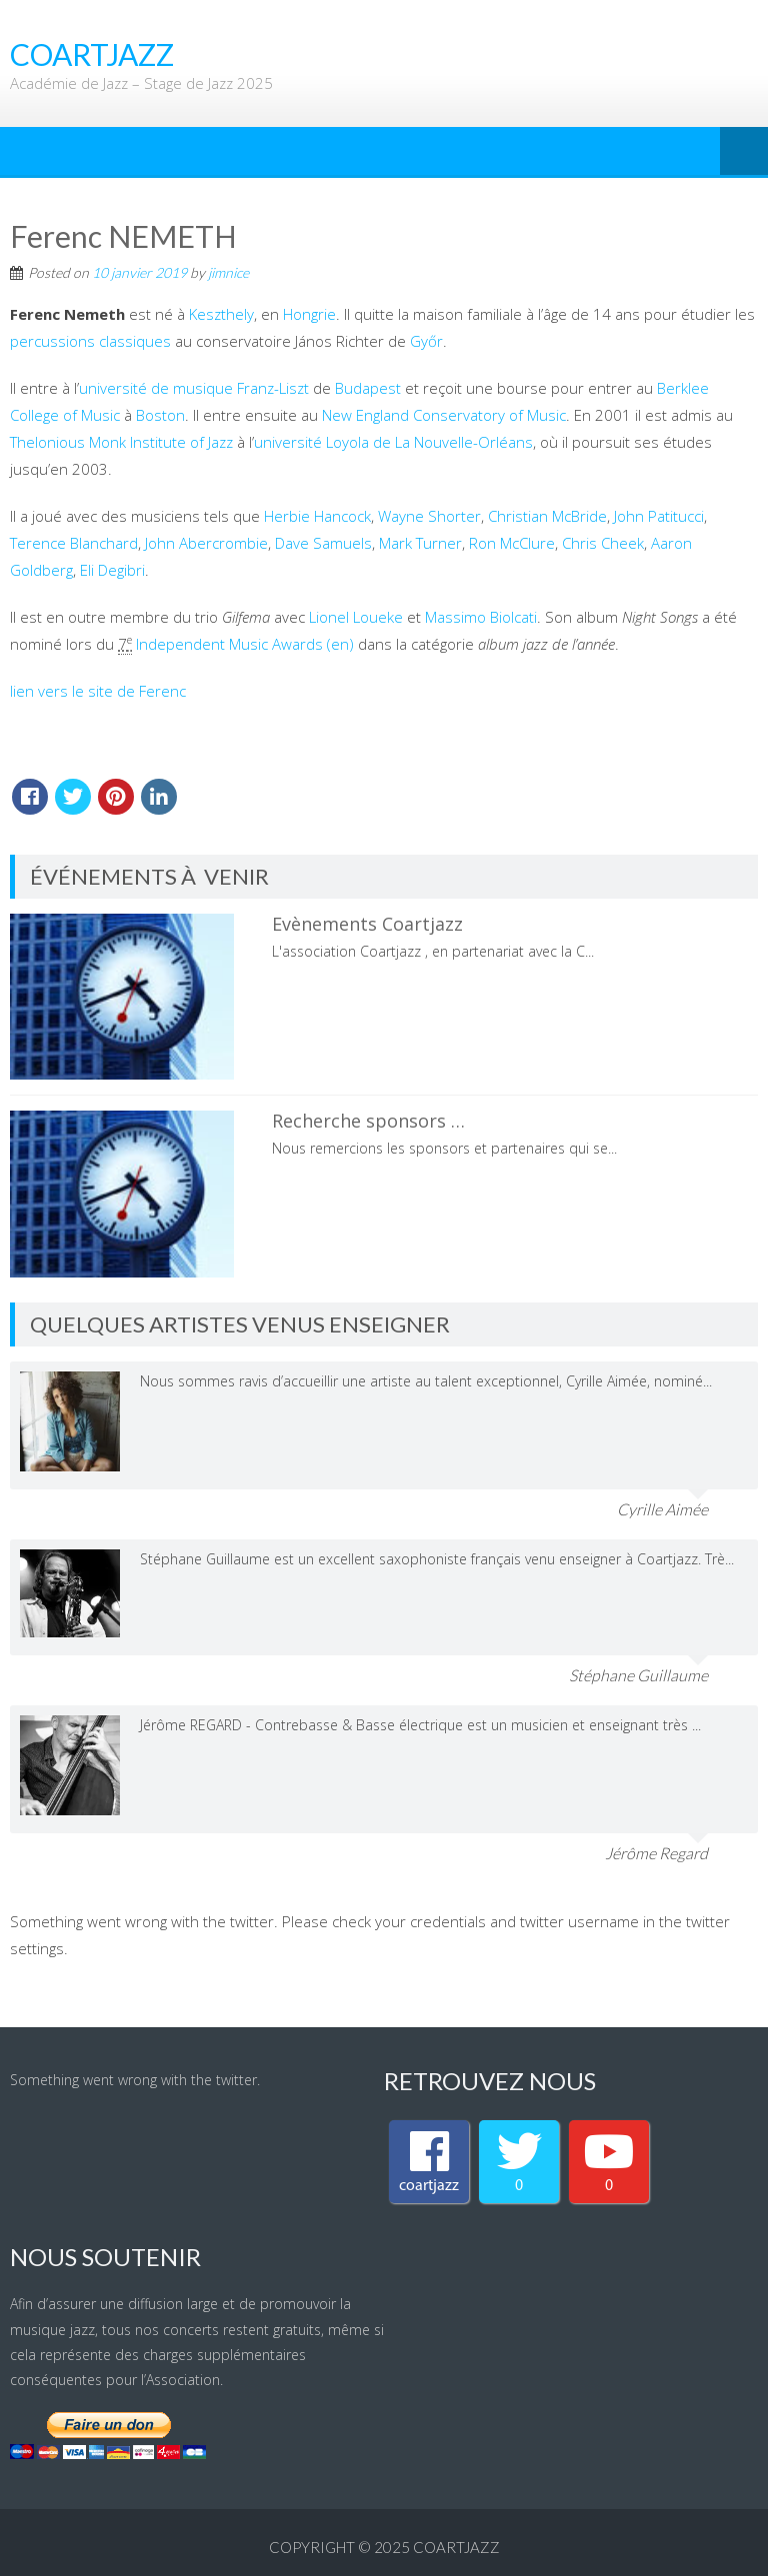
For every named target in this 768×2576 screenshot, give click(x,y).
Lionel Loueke (356, 617)
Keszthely (221, 314)
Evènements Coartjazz (367, 924)
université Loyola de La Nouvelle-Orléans (393, 442)
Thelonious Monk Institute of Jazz (121, 442)
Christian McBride (547, 516)
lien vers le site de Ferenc (98, 691)
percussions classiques (90, 341)
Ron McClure (512, 543)
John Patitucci (659, 516)
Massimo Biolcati (481, 617)
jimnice (228, 272)
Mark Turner (420, 543)
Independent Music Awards (229, 644)
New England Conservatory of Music (444, 415)
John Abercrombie (206, 543)
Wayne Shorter (429, 516)
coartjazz (456, 2547)
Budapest (368, 388)
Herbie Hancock (317, 516)
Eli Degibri (112, 570)
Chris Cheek (603, 543)
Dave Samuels (323, 543)
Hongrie (309, 314)
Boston (160, 415)
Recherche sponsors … (368, 1121)
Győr (426, 341)
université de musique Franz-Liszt (194, 388)
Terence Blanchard (74, 543)
